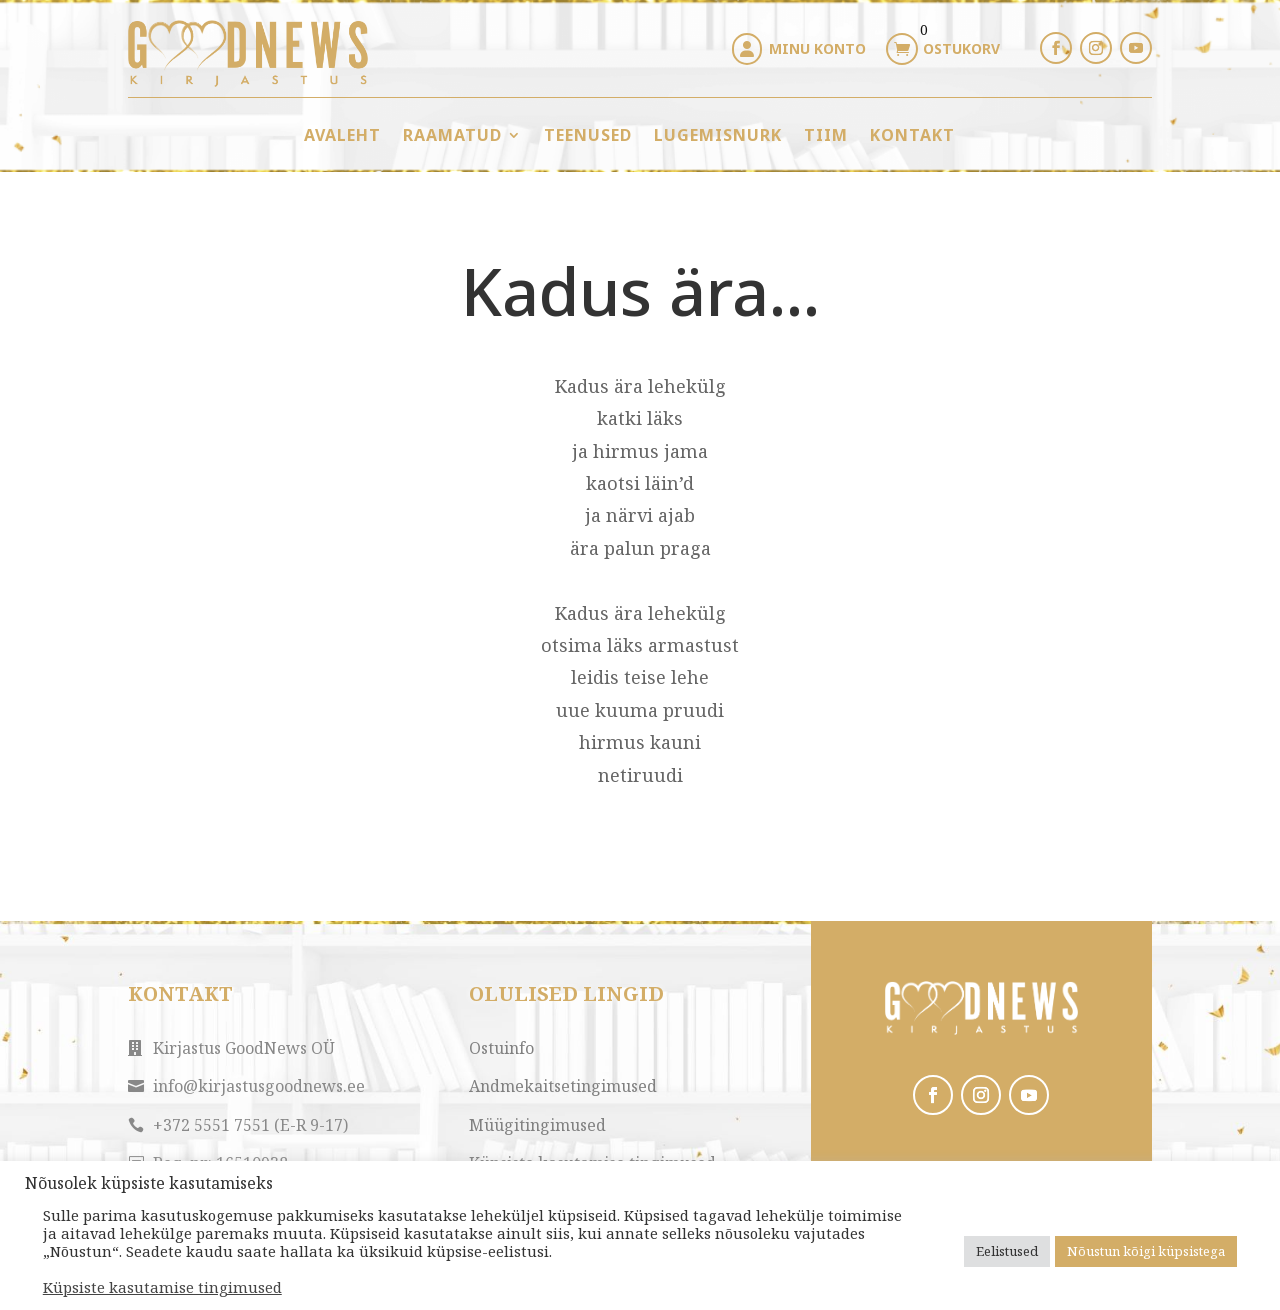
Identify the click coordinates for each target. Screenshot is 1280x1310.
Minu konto (817, 48)
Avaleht (342, 135)
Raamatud (452, 135)
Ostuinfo (501, 1048)
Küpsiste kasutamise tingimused (162, 1287)
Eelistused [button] (1007, 1251)
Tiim (826, 135)
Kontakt (912, 135)
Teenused (588, 135)
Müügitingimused (537, 1125)
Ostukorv (961, 48)
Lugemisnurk (718, 135)
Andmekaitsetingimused (563, 1086)
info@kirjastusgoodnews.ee (259, 1086)
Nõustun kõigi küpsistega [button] (1146, 1251)
